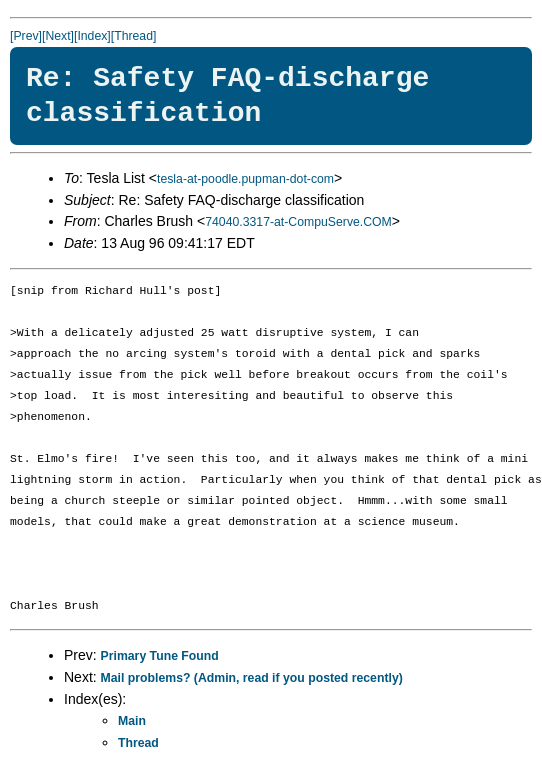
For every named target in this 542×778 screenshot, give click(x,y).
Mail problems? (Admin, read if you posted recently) (252, 678)
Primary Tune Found (160, 656)
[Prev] (26, 36)
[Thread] (134, 36)
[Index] (92, 36)
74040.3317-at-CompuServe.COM (298, 222)
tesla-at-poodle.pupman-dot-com (245, 179)
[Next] (58, 36)
